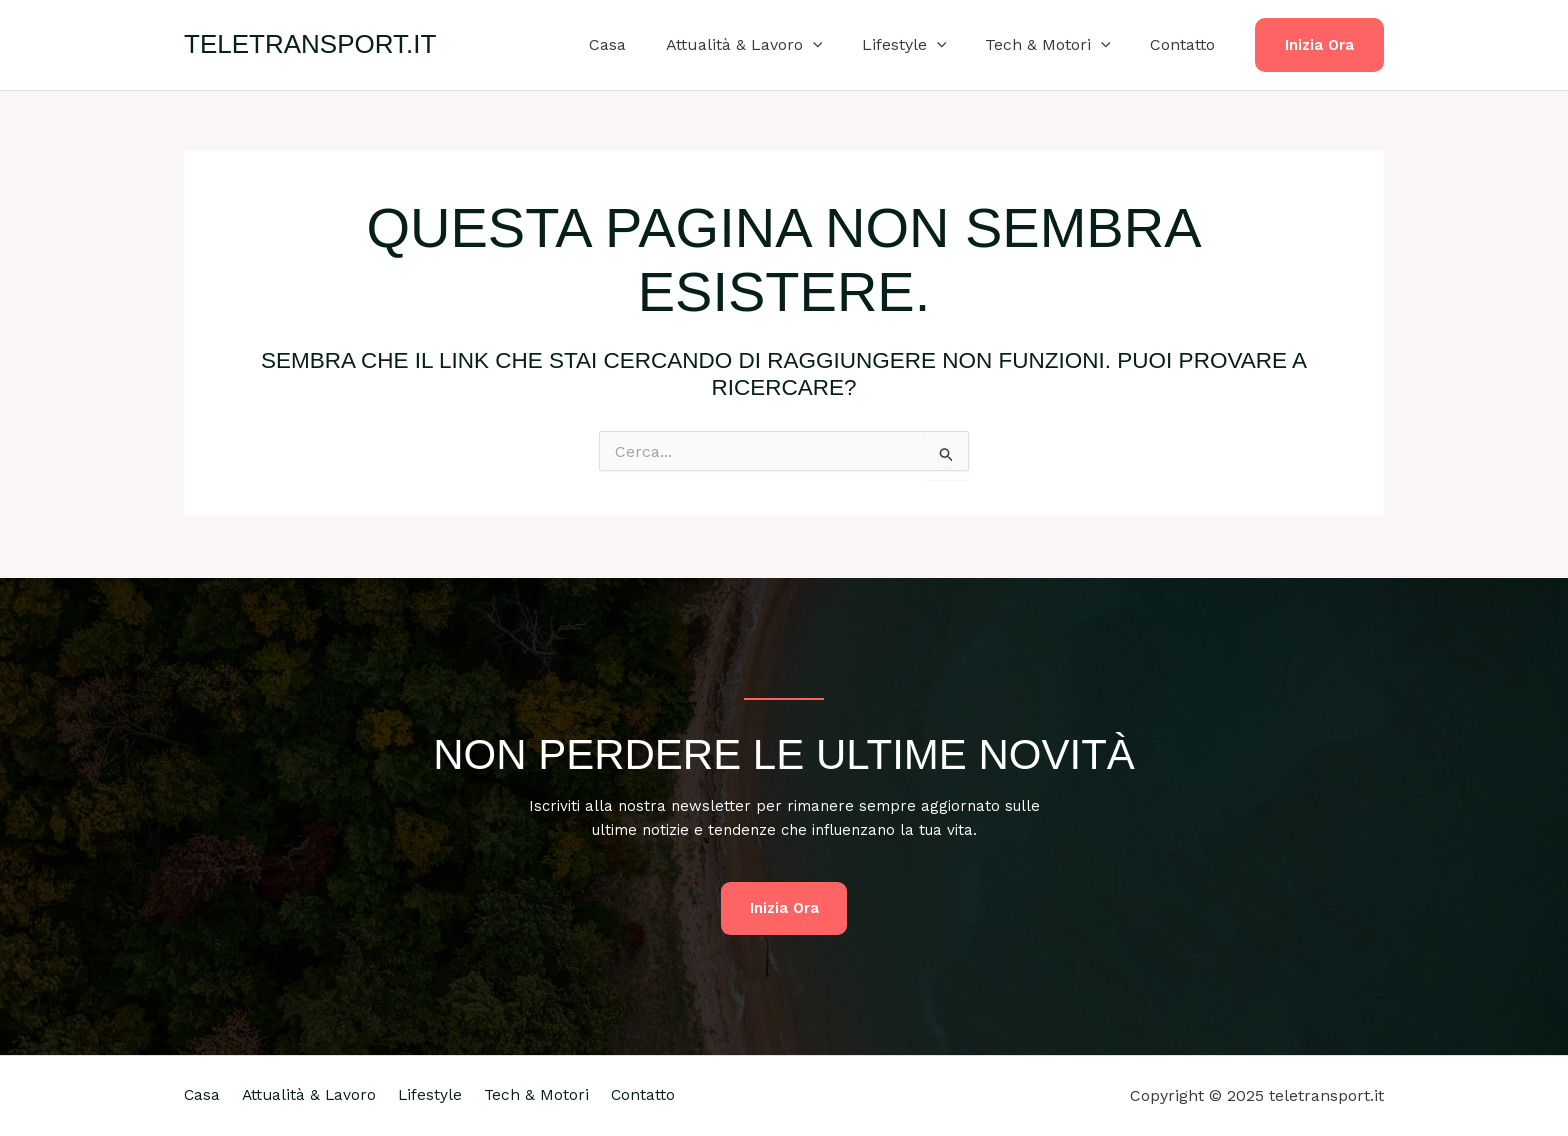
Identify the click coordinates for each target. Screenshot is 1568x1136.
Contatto (1186, 44)
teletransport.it (310, 44)
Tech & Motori (1059, 45)
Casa (640, 44)
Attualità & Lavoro (769, 45)
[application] (838, 45)
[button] (1319, 45)
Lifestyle (922, 45)
